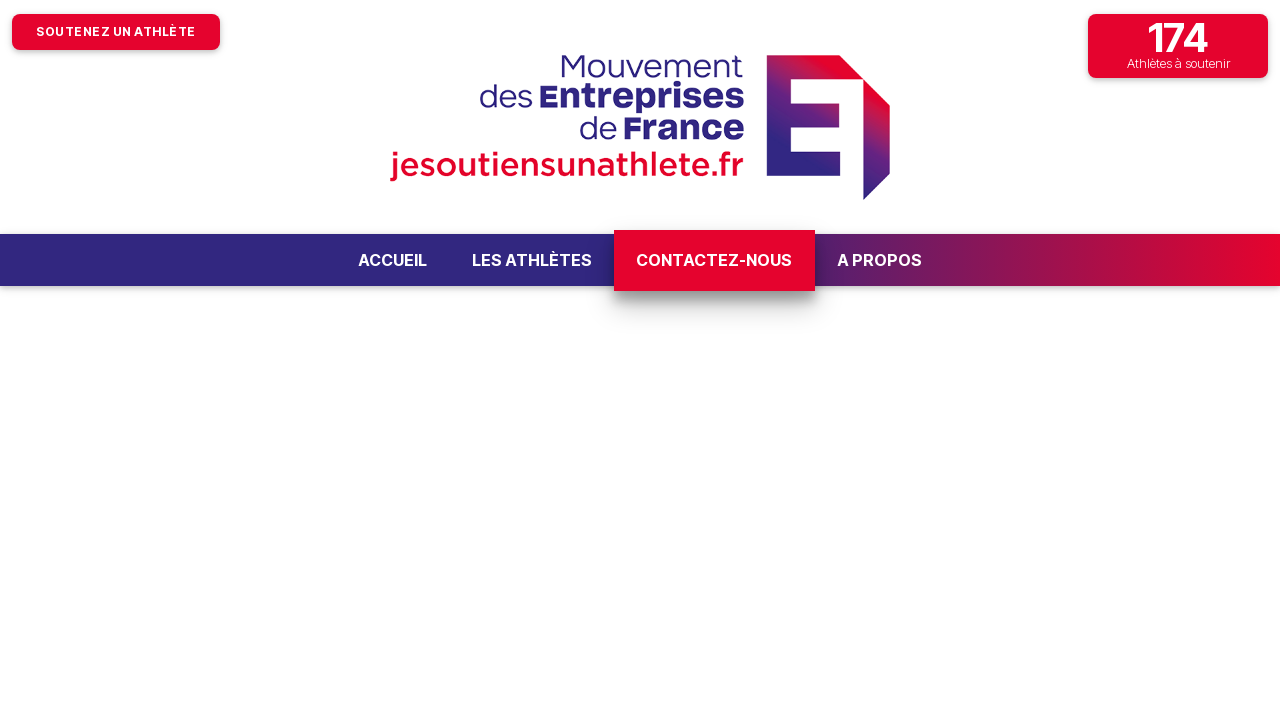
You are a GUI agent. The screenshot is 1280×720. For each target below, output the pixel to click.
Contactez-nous (714, 260)
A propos (879, 260)
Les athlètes (532, 260)
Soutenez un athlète (116, 31)
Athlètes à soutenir (1178, 42)
